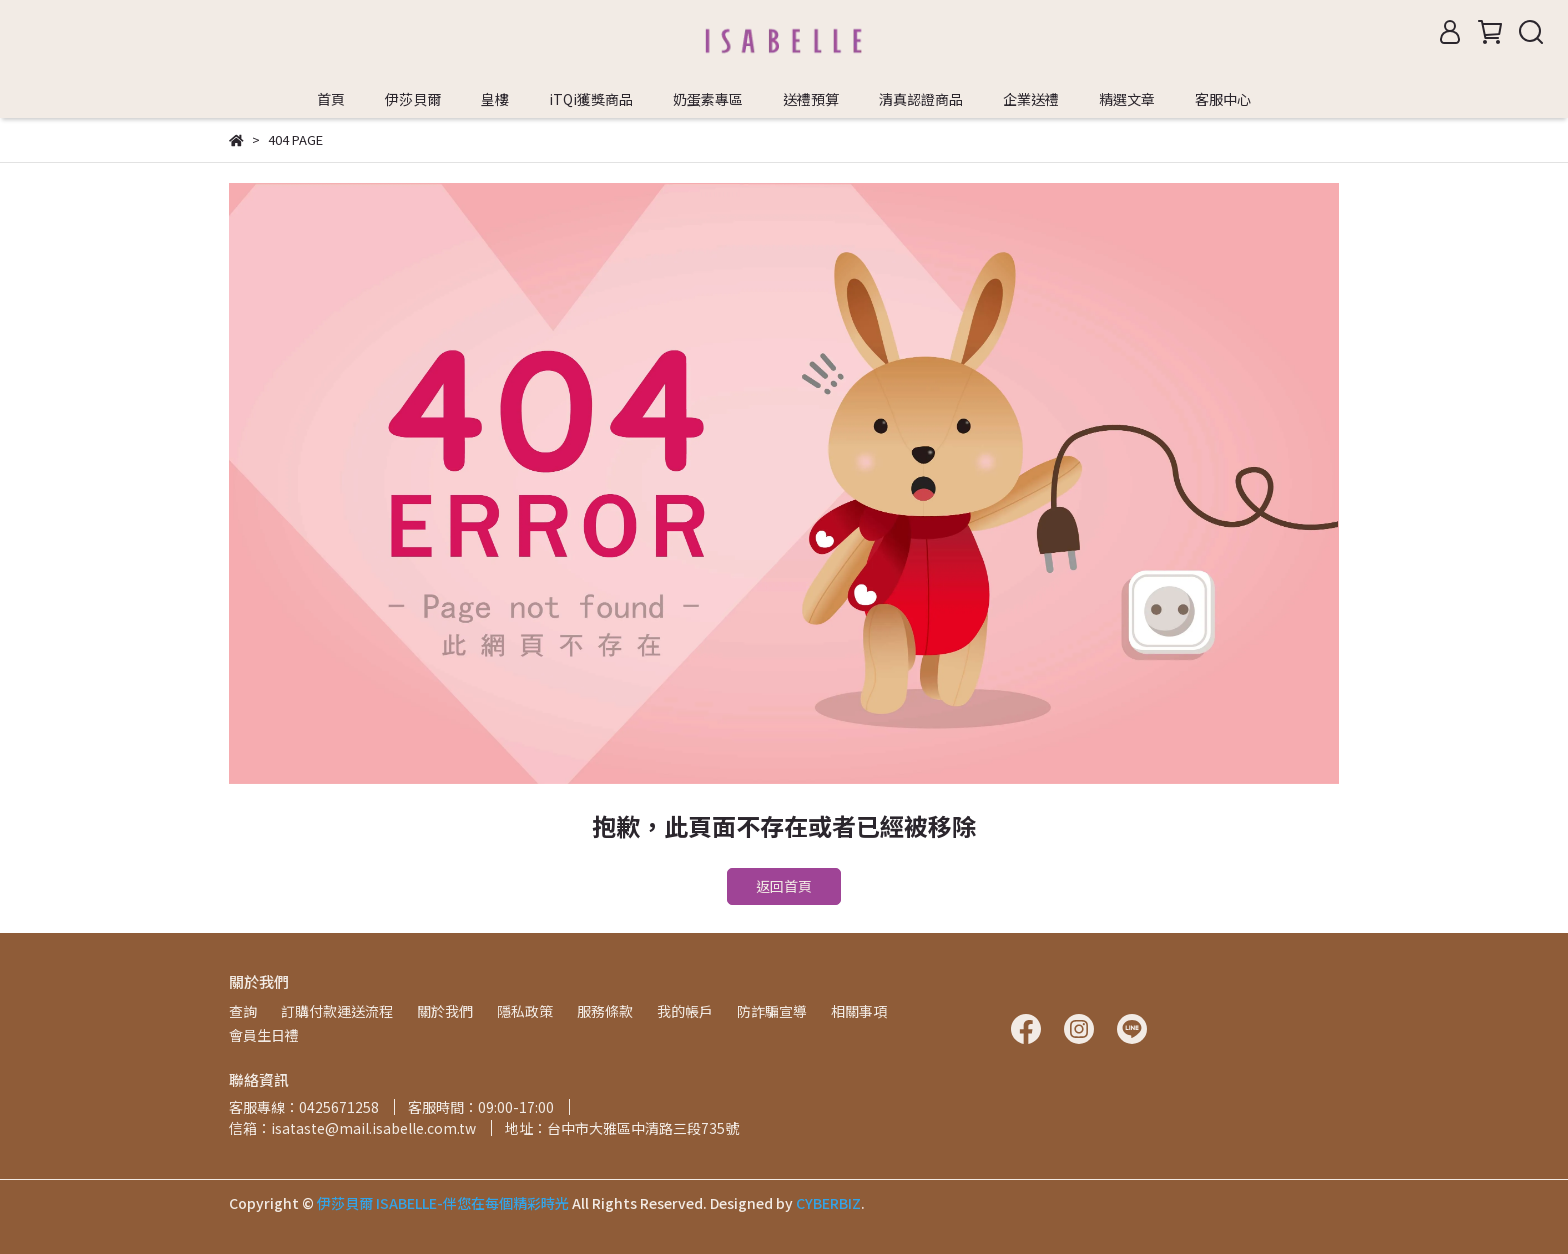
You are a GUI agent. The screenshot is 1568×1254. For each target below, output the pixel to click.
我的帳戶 (685, 1011)
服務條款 (605, 1011)
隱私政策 (525, 1011)
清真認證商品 (921, 99)
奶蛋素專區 (708, 99)
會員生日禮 (264, 1035)
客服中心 (1223, 99)
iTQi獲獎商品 (591, 99)
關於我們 (445, 1011)
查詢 (243, 1011)
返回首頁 (784, 886)
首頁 (331, 99)
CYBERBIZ (828, 1203)
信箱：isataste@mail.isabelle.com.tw (352, 1128)
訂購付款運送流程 (337, 1011)
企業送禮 (1031, 99)
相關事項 (859, 1011)
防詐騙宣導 (772, 1011)
